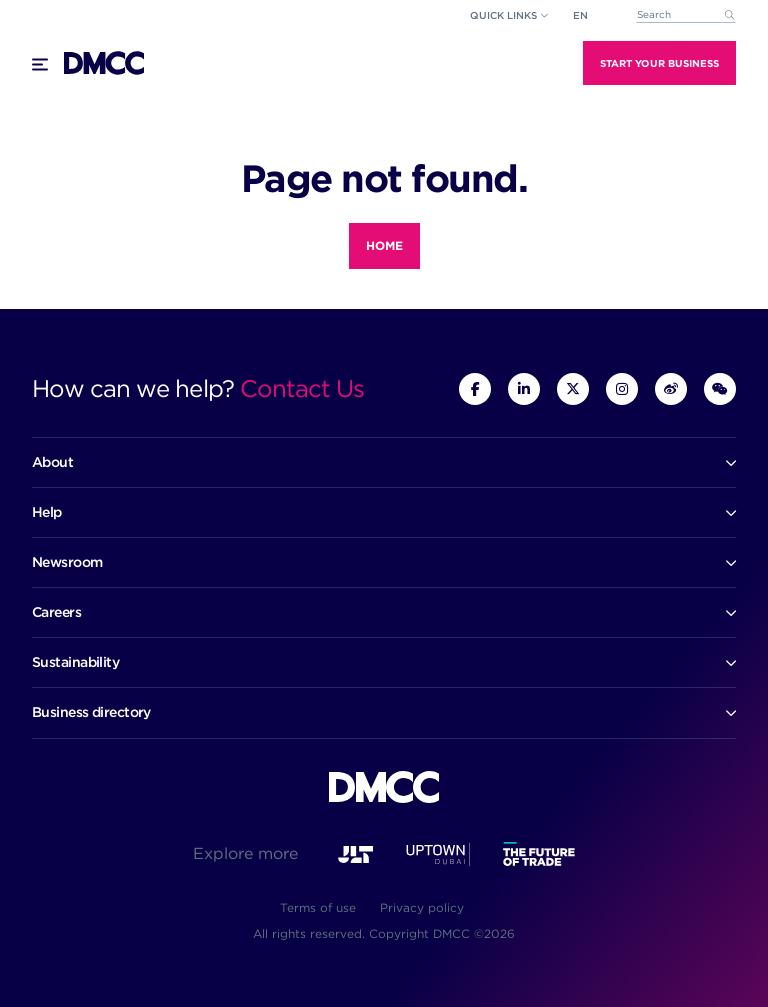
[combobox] (686, 15)
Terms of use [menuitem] (318, 907)
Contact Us (302, 388)
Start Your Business (659, 63)
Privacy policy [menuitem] (422, 907)
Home (384, 245)
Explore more (245, 853)
